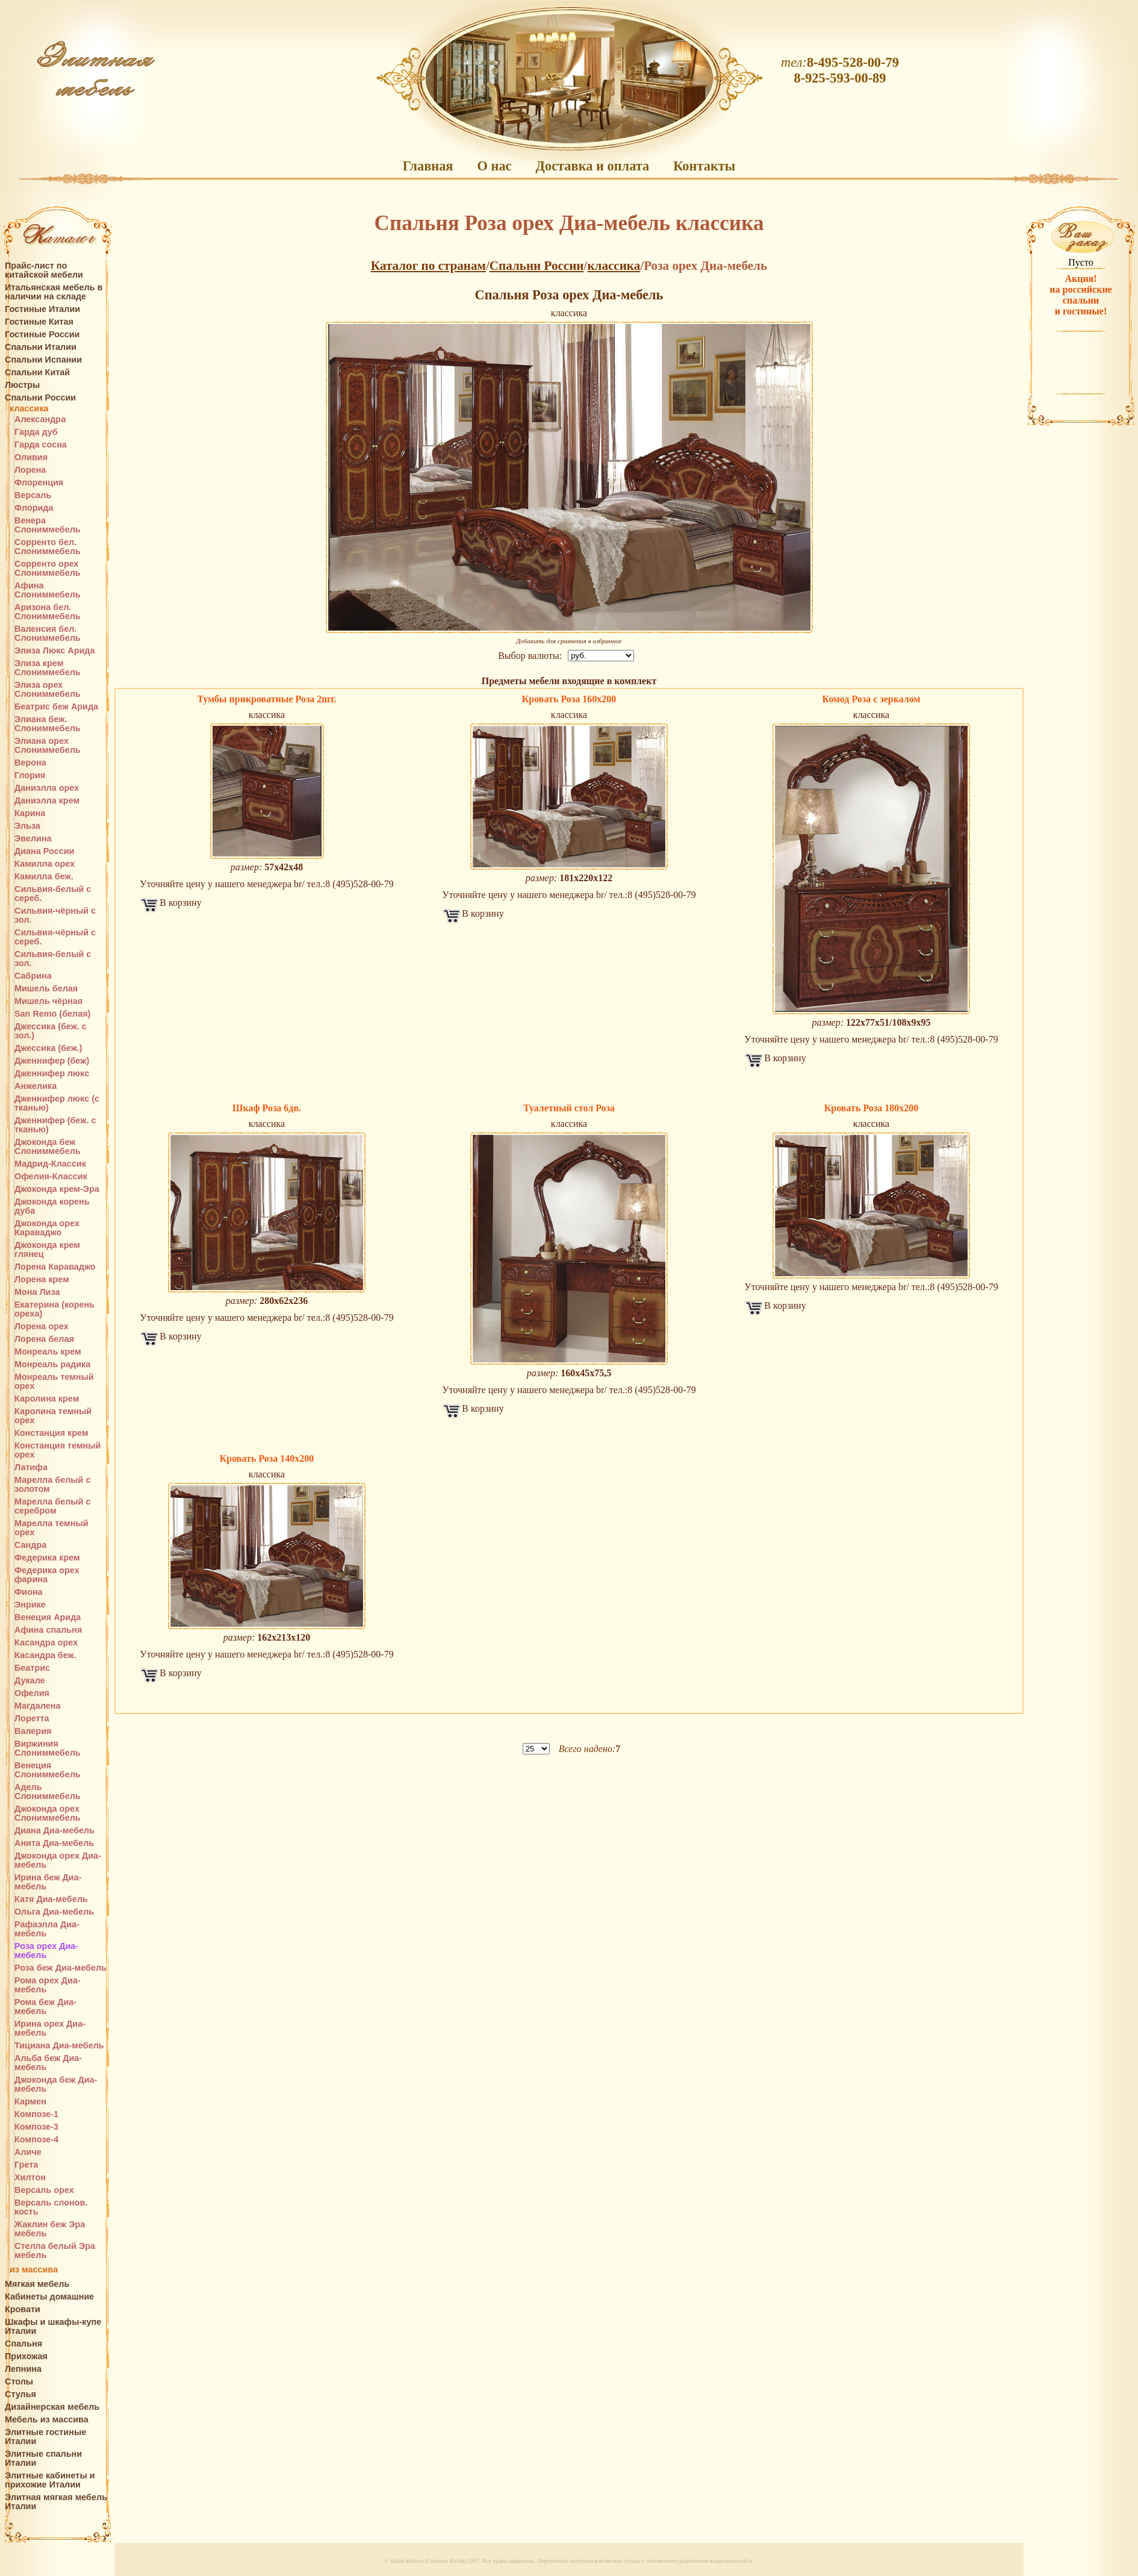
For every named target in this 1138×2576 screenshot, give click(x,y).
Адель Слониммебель (47, 1792)
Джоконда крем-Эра (56, 1189)
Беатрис (32, 1668)
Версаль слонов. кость (50, 2207)
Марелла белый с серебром (52, 1506)
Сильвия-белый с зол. (52, 959)
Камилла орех (44, 864)
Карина (29, 813)
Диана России (44, 851)
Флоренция (38, 482)
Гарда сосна (40, 444)
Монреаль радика (52, 1364)
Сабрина (33, 976)
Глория (29, 775)
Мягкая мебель (37, 2284)
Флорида (33, 508)
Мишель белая (46, 988)
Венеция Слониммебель (47, 1770)
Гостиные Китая (39, 321)
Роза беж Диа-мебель (60, 1968)
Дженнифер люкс (51, 1073)
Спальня (23, 2343)
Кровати (22, 2309)
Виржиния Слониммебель (47, 1748)
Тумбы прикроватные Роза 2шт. (267, 699)
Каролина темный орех (53, 1416)
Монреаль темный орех (54, 1382)
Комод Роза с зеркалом (871, 699)
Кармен (30, 2101)
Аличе (28, 2152)
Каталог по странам (428, 265)
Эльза (27, 826)
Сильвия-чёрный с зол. (55, 915)
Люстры (22, 385)
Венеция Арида (47, 1617)
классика (29, 408)
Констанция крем (51, 1433)
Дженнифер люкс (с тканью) (56, 1103)
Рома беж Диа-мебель (45, 2007)
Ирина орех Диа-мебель (50, 2028)
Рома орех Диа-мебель (47, 1985)
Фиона (28, 1592)
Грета (26, 2164)
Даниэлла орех (46, 788)
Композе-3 (36, 2127)
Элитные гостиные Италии (45, 2437)
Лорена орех (41, 1326)
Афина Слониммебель (47, 590)
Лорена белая (44, 1339)
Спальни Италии (40, 347)
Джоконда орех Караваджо (46, 1228)
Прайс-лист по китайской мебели (44, 270)
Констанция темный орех (57, 1450)
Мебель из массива (47, 2419)
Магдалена (37, 1706)
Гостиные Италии (42, 309)
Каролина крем (46, 1398)
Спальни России (40, 397)
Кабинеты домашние (49, 2296)
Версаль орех (44, 2190)
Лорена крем (41, 1279)
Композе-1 (36, 2114)
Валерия (32, 1731)
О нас (494, 165)
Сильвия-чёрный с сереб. (55, 937)
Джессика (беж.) (48, 1048)
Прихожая (26, 2356)
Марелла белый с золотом (52, 1485)
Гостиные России (42, 334)
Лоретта (31, 1718)
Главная (428, 165)
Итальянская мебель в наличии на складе (53, 292)
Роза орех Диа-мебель (46, 1951)
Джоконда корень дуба (52, 1206)
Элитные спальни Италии (43, 2459)
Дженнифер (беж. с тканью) (55, 1125)
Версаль (32, 495)
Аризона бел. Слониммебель (47, 612)
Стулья (20, 2394)
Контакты (704, 165)
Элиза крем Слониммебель (47, 668)
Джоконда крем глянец (47, 1250)
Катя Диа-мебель (51, 1899)
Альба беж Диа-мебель (48, 2063)
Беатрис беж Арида (56, 706)
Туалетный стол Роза (569, 1108)
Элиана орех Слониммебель (47, 746)
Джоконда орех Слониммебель (47, 1813)
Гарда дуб (36, 432)
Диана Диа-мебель (54, 1830)
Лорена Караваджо (55, 1266)
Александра (40, 419)
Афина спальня (48, 1630)
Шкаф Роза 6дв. (266, 1108)
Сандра (30, 1545)
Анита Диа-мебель (54, 1843)
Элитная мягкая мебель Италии (56, 2502)
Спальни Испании (43, 359)
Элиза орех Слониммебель (47, 690)
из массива (34, 2269)
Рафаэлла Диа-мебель (46, 1929)
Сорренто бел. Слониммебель (47, 547)
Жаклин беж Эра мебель (49, 2229)
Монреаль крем (47, 1351)
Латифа (31, 1467)
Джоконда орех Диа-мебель (57, 1860)
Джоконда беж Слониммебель (47, 1147)
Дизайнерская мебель (52, 2407)
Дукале (29, 1680)
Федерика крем (47, 1557)
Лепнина (23, 2369)
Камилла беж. (43, 876)
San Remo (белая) (52, 1013)
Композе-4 (36, 2139)
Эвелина (33, 838)
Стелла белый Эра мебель (54, 2251)
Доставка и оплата (593, 165)
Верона (30, 762)
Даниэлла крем (46, 800)
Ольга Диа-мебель (54, 1911)
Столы (19, 2381)
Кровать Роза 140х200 (267, 1458)
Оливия (31, 457)
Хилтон (30, 2177)
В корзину (180, 902)
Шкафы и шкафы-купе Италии (53, 2327)
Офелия (31, 1693)
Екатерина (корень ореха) (54, 1309)
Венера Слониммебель (47, 525)
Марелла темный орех (51, 1528)
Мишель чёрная (48, 1001)
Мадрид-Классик (50, 1163)
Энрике (30, 1604)
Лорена (30, 470)
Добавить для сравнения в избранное (569, 640)
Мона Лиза (37, 1292)
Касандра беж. (45, 1655)
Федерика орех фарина (46, 1575)
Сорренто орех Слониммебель (47, 569)
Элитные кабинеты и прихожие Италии (50, 2480)
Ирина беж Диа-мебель (47, 1882)
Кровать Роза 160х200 (569, 699)
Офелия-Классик (50, 1176)
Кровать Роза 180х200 (871, 1108)
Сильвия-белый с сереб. (52, 894)
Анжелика (35, 1086)
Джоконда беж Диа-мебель (55, 2084)
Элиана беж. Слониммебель (47, 724)
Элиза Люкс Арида (54, 650)
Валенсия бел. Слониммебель (47, 634)
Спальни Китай (37, 372)
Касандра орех (46, 1642)
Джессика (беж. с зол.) (50, 1031)
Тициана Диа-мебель (59, 2045)
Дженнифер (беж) (51, 1060)
